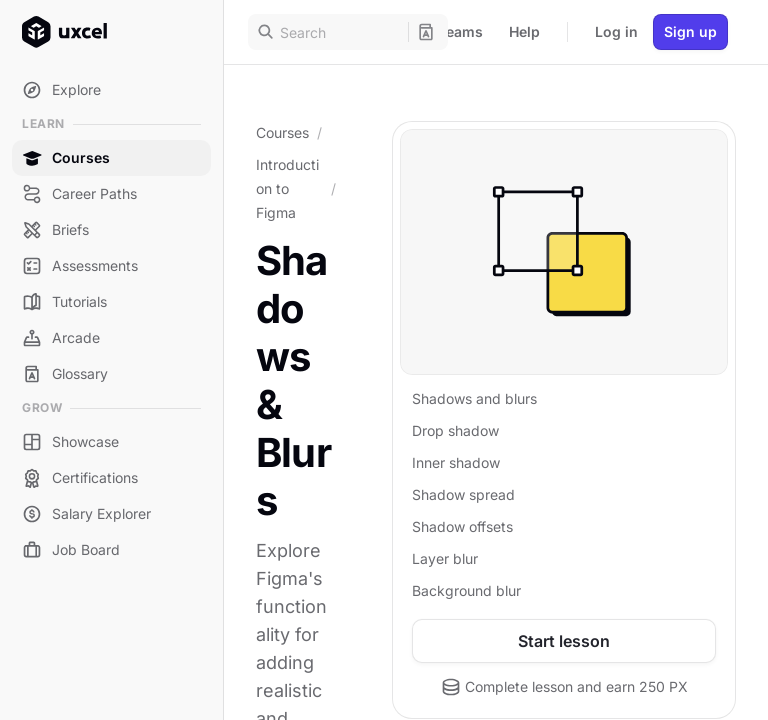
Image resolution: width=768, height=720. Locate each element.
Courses (282, 132)
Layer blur (445, 558)
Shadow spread (463, 494)
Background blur (466, 590)
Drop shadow (455, 430)
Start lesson (564, 641)
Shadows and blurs (474, 398)
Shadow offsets (462, 526)
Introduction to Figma (287, 188)
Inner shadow (456, 462)
